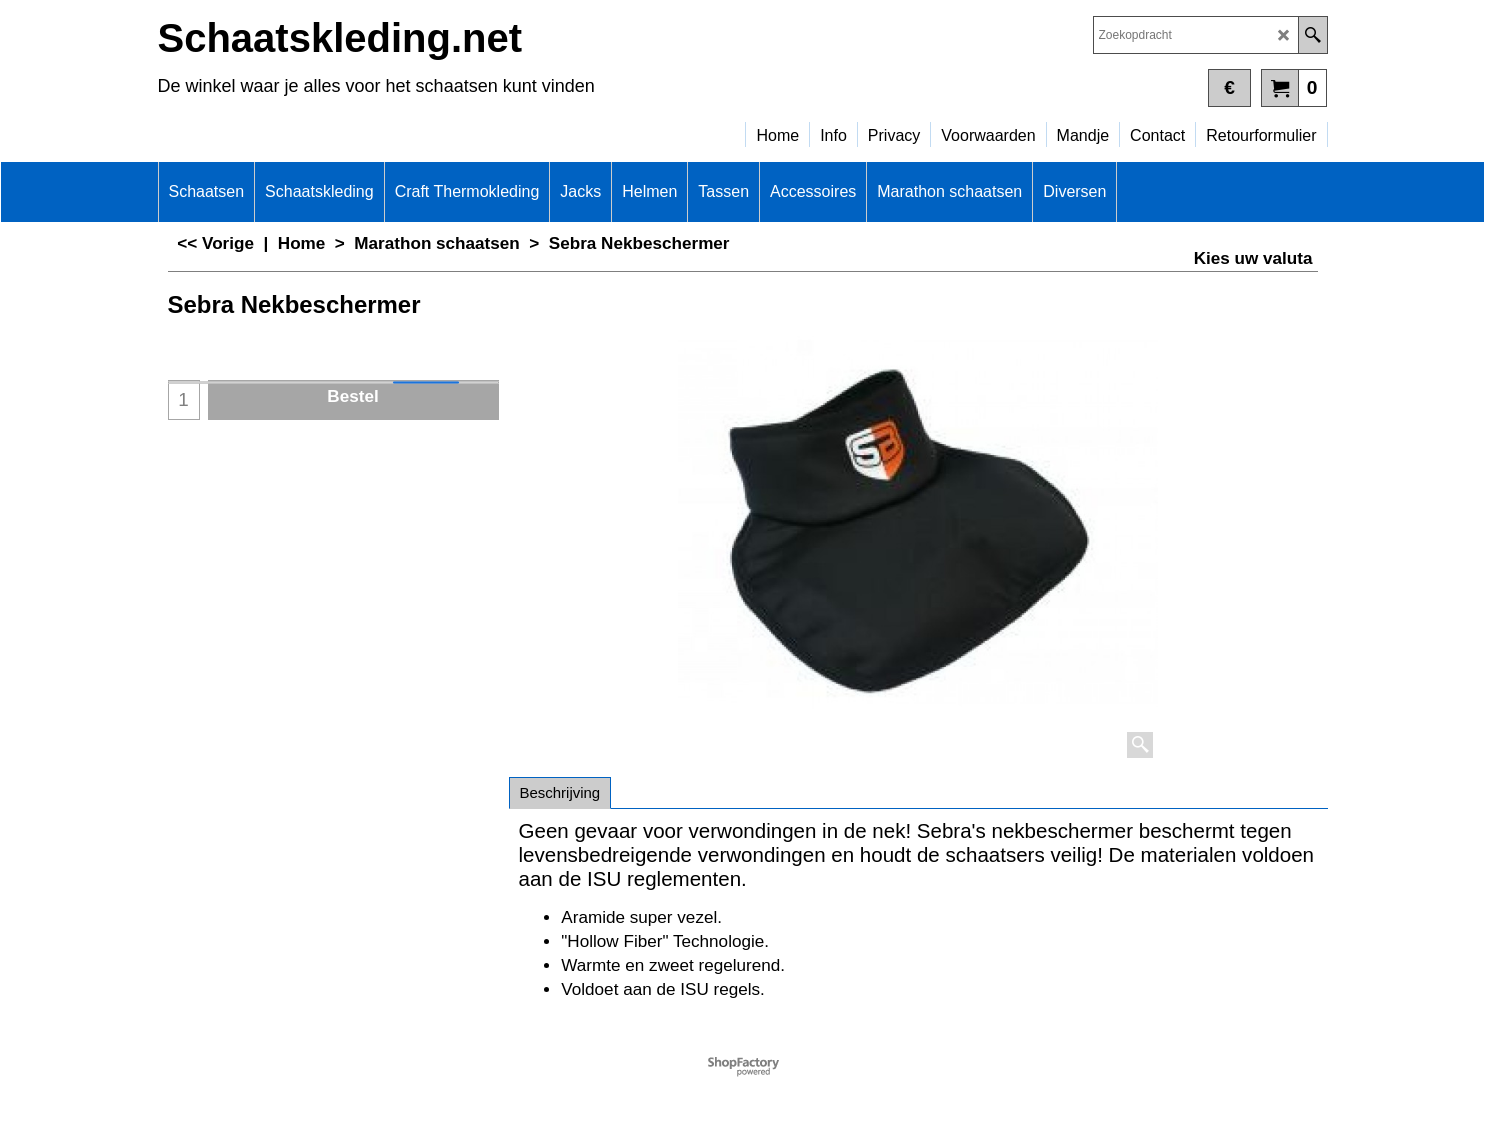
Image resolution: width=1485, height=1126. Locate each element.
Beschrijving (560, 792)
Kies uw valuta (1253, 258)
